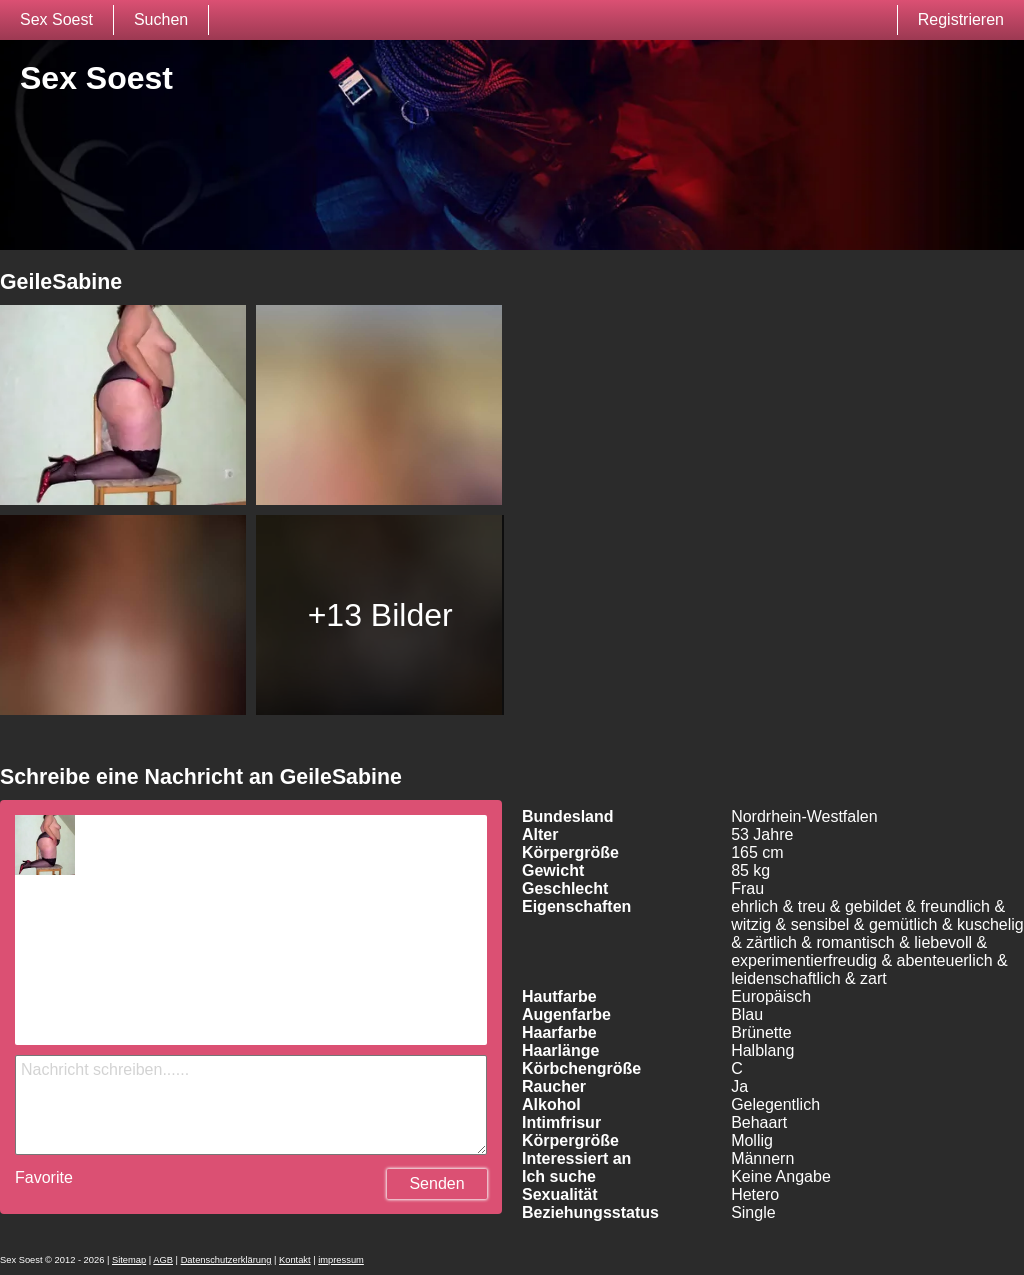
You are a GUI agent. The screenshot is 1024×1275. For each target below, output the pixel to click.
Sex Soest (56, 19)
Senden (436, 1183)
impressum (341, 1260)
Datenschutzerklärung (226, 1260)
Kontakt (295, 1260)
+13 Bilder (380, 615)
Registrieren (961, 19)
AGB (163, 1260)
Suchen (161, 19)
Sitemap (129, 1260)
